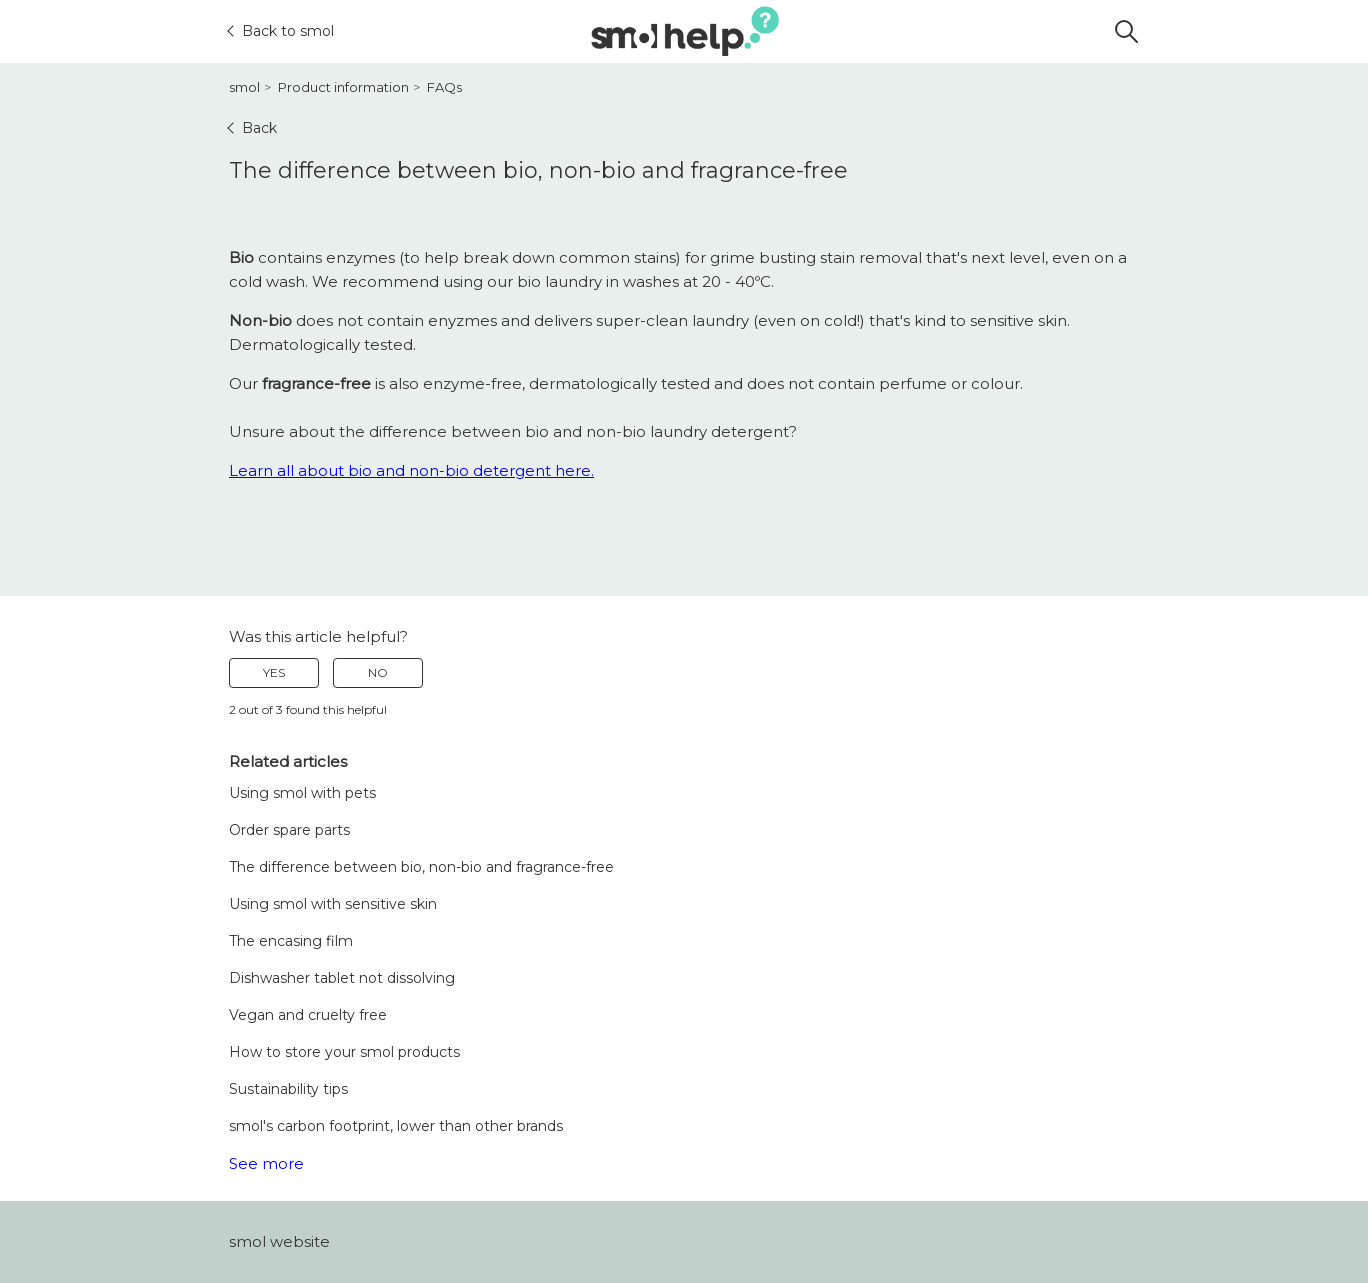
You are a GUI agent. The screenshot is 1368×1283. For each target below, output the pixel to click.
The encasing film (291, 941)
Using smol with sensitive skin (333, 904)
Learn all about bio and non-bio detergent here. (411, 470)
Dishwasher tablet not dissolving (342, 978)
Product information (343, 87)
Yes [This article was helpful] (274, 672)
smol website (279, 1241)
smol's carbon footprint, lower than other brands (396, 1126)
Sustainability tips (288, 1089)
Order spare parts (289, 830)
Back (253, 128)
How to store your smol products (344, 1052)
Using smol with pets (302, 793)
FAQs (444, 87)
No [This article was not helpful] (378, 672)
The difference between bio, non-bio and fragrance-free (421, 867)
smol (244, 87)
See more (266, 1163)
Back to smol (281, 31)
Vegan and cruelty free (308, 1015)
